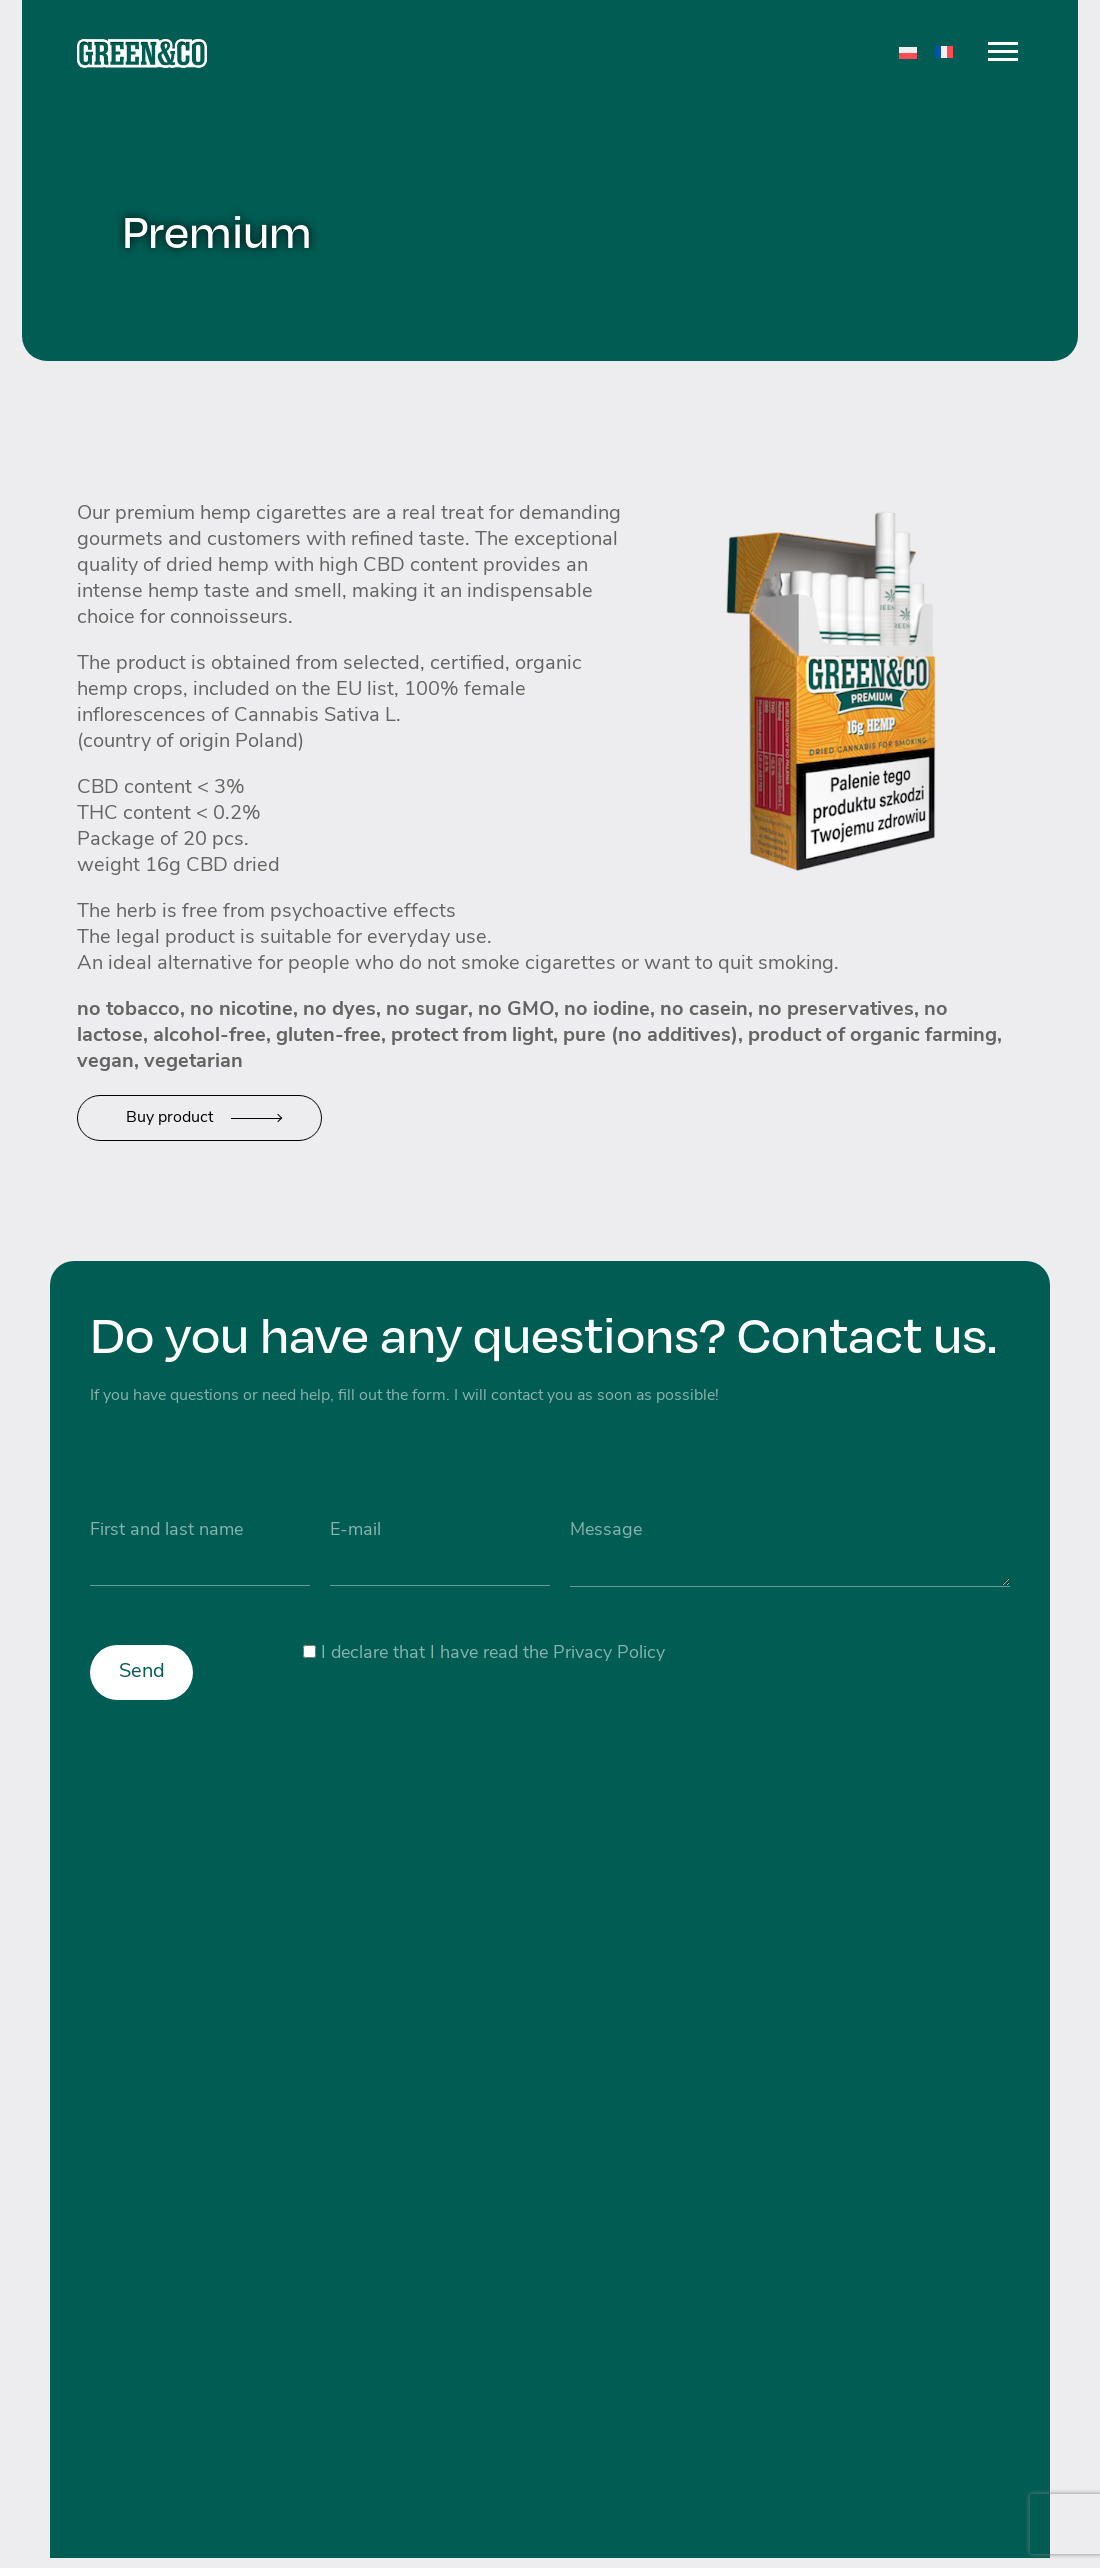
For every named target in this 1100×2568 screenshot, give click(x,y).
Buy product (169, 1118)
